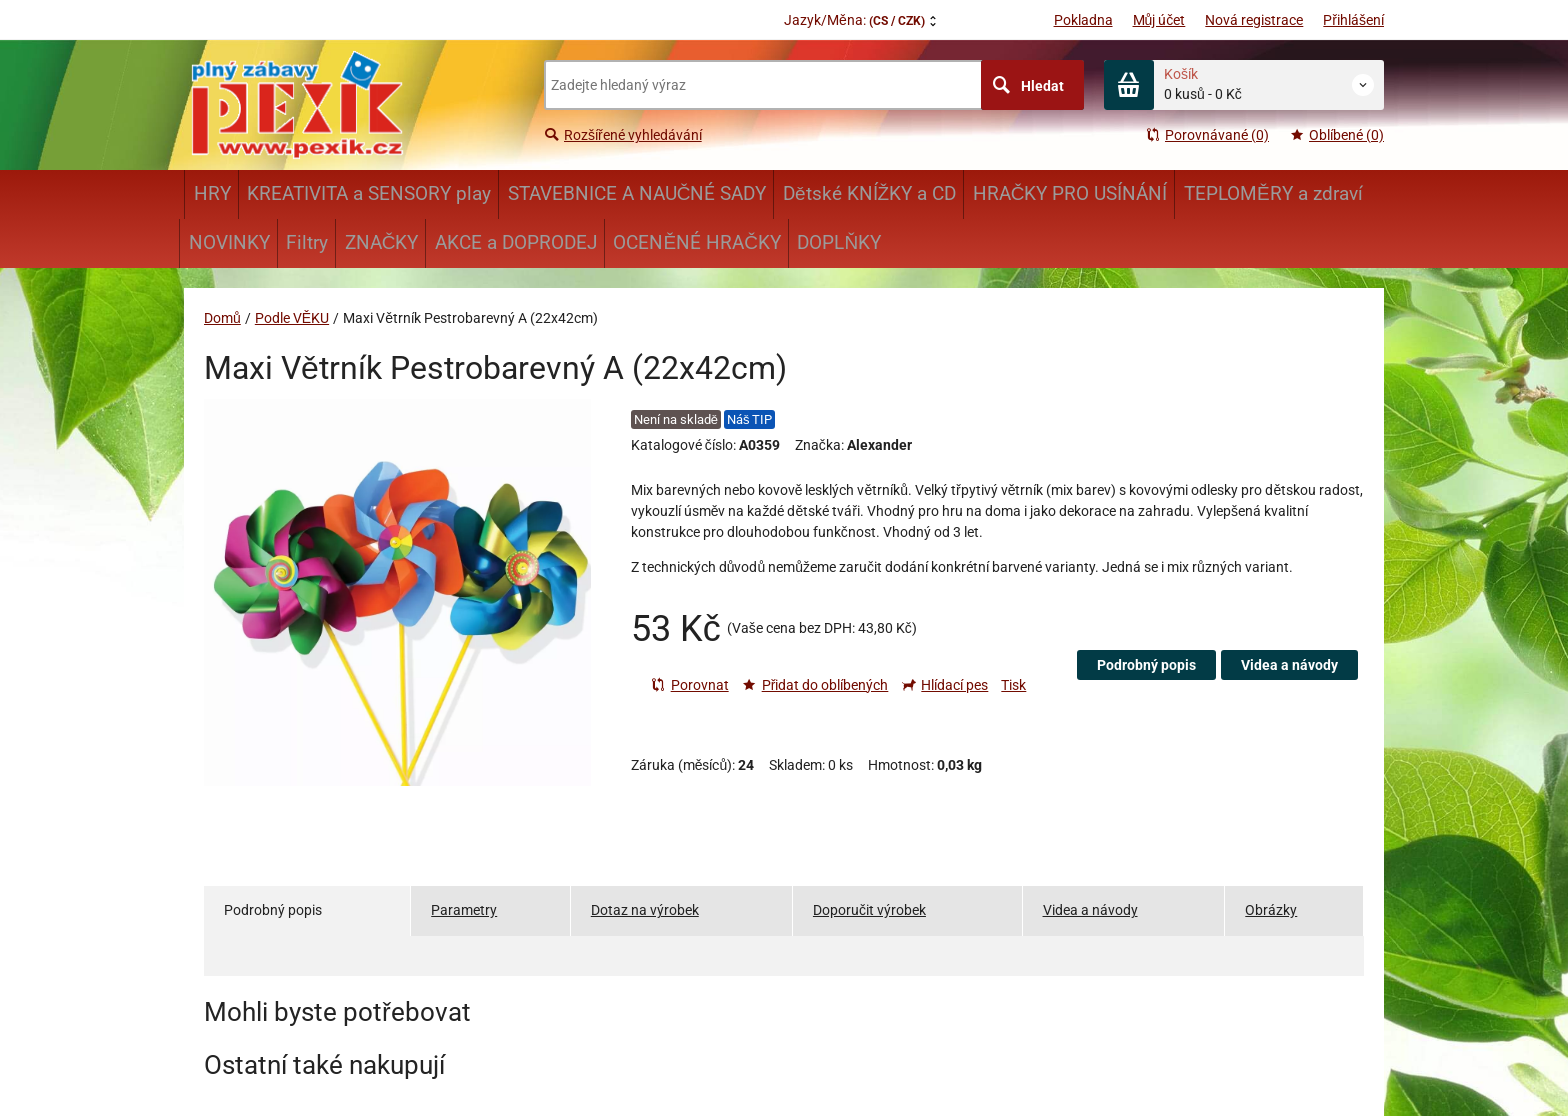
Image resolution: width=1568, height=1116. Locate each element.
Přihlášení (1353, 20)
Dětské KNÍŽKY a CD (869, 193)
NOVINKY (229, 242)
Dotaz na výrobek (645, 910)
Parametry (464, 910)
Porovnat (690, 685)
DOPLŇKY (839, 242)
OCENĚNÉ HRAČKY (696, 242)
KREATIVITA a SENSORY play (369, 193)
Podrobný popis (1146, 665)
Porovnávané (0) (1207, 135)
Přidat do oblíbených (815, 685)
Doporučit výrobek (869, 910)
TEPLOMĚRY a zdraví (1273, 193)
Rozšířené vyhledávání (623, 135)
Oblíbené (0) (1336, 135)
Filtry (307, 242)
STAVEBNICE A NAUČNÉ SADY (637, 193)
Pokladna (1083, 20)
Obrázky (1271, 910)
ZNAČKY (382, 242)
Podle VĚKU (292, 318)
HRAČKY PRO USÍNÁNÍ (1070, 193)
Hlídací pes (944, 685)
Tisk (1013, 685)
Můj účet (1159, 20)
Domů (222, 318)
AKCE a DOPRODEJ (516, 242)
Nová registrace (1254, 20)
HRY (212, 193)
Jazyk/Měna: (854, 20)
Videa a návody (1289, 665)
